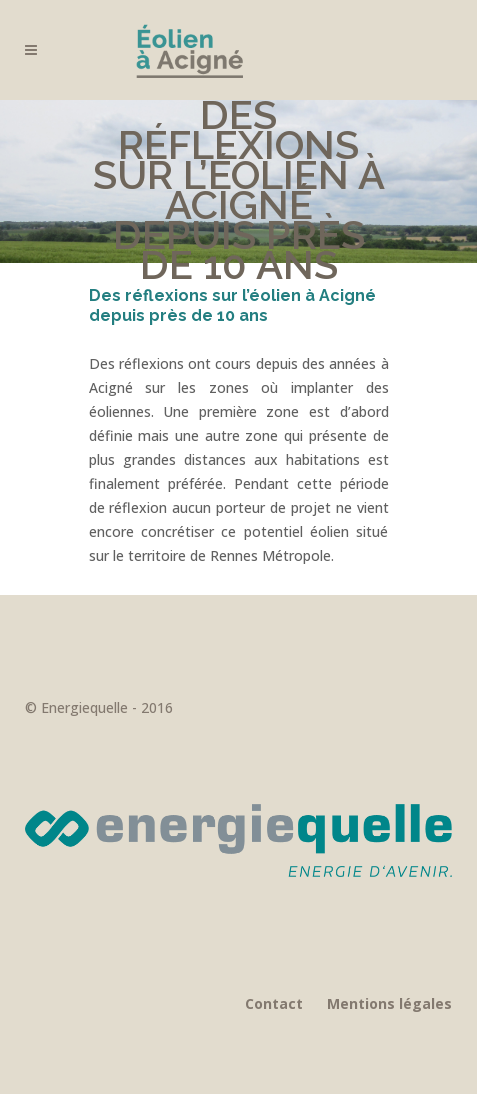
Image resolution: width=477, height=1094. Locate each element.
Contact (274, 1003)
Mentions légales (389, 1003)
